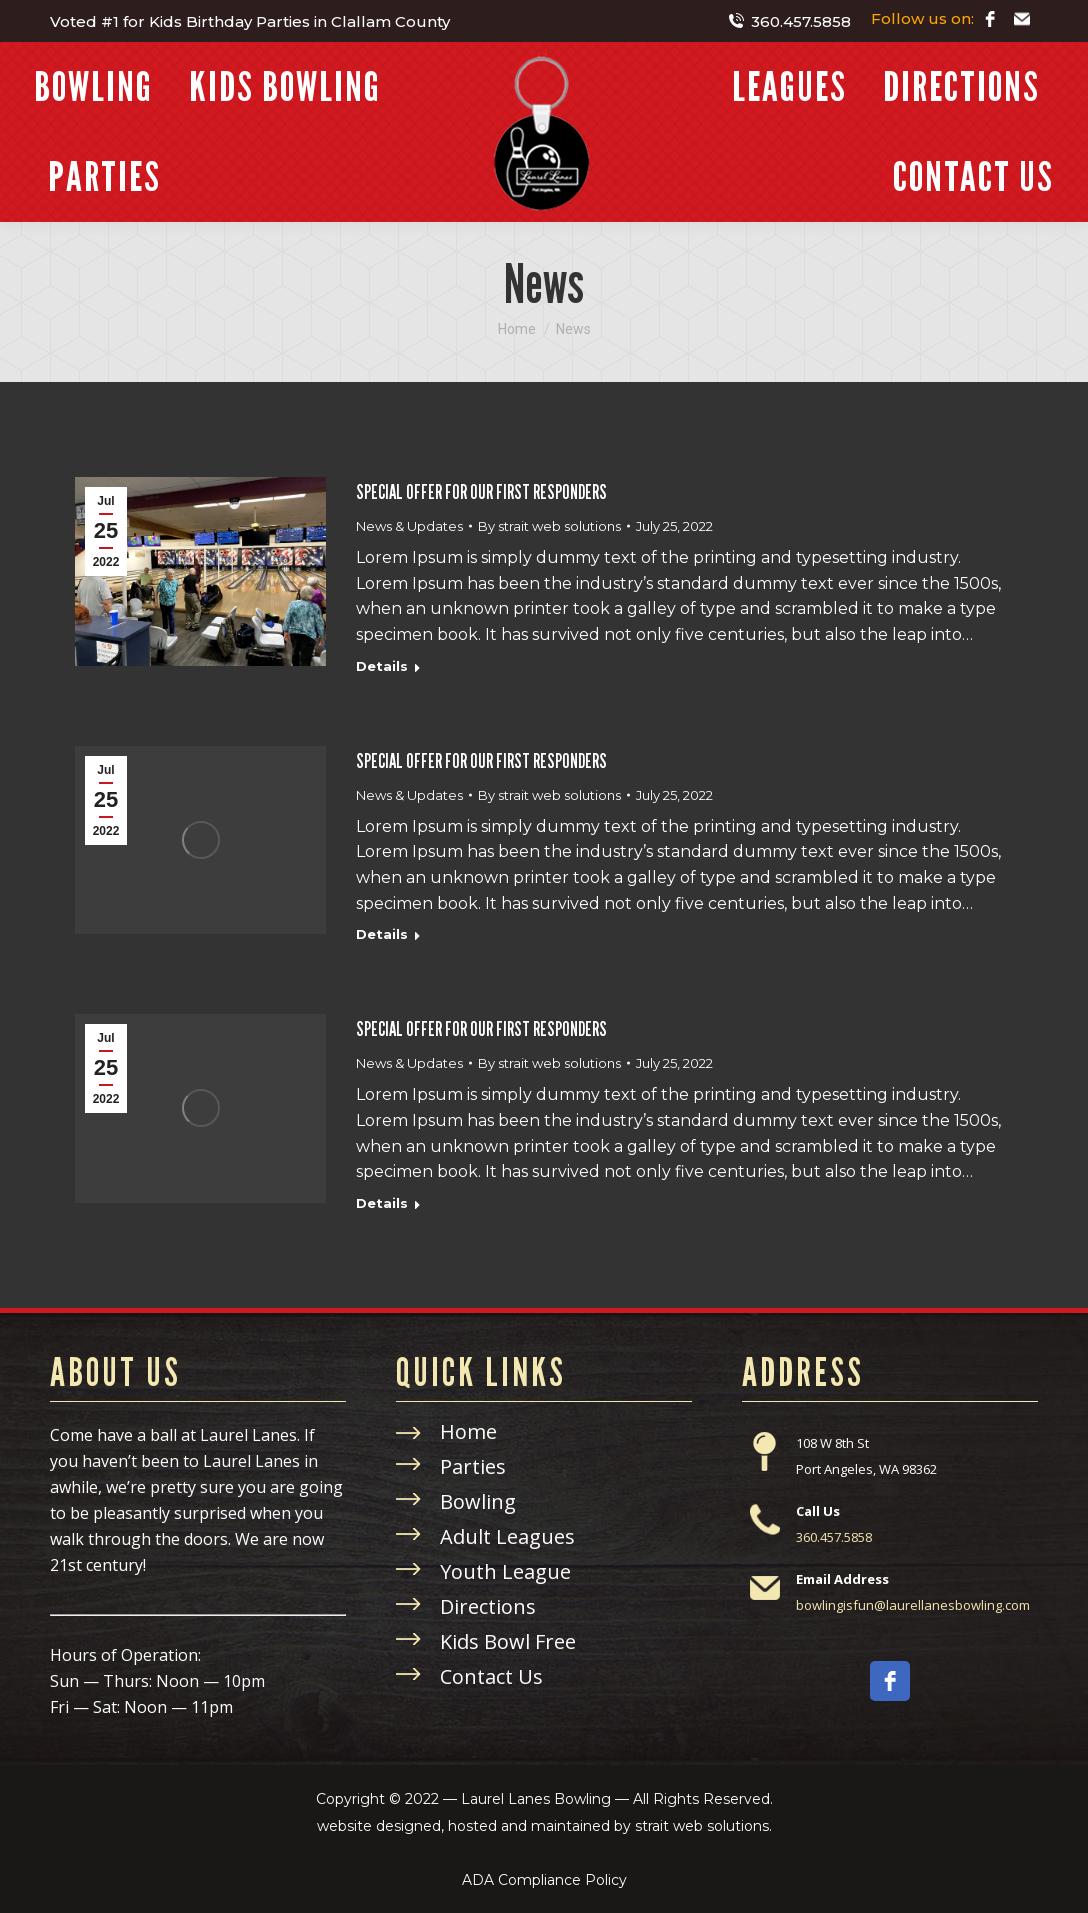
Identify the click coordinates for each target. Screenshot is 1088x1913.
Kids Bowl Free (508, 1642)
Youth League (505, 1572)
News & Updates (409, 526)
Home (468, 1432)
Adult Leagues (507, 1537)
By (549, 526)
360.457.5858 (788, 21)
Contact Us (491, 1677)
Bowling (478, 1502)
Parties (473, 1467)
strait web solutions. (703, 1826)
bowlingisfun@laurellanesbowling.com (913, 1605)
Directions (488, 1607)
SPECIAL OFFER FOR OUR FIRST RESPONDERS (481, 492)
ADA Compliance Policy (544, 1880)
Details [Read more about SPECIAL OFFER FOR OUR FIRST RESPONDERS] (382, 666)
